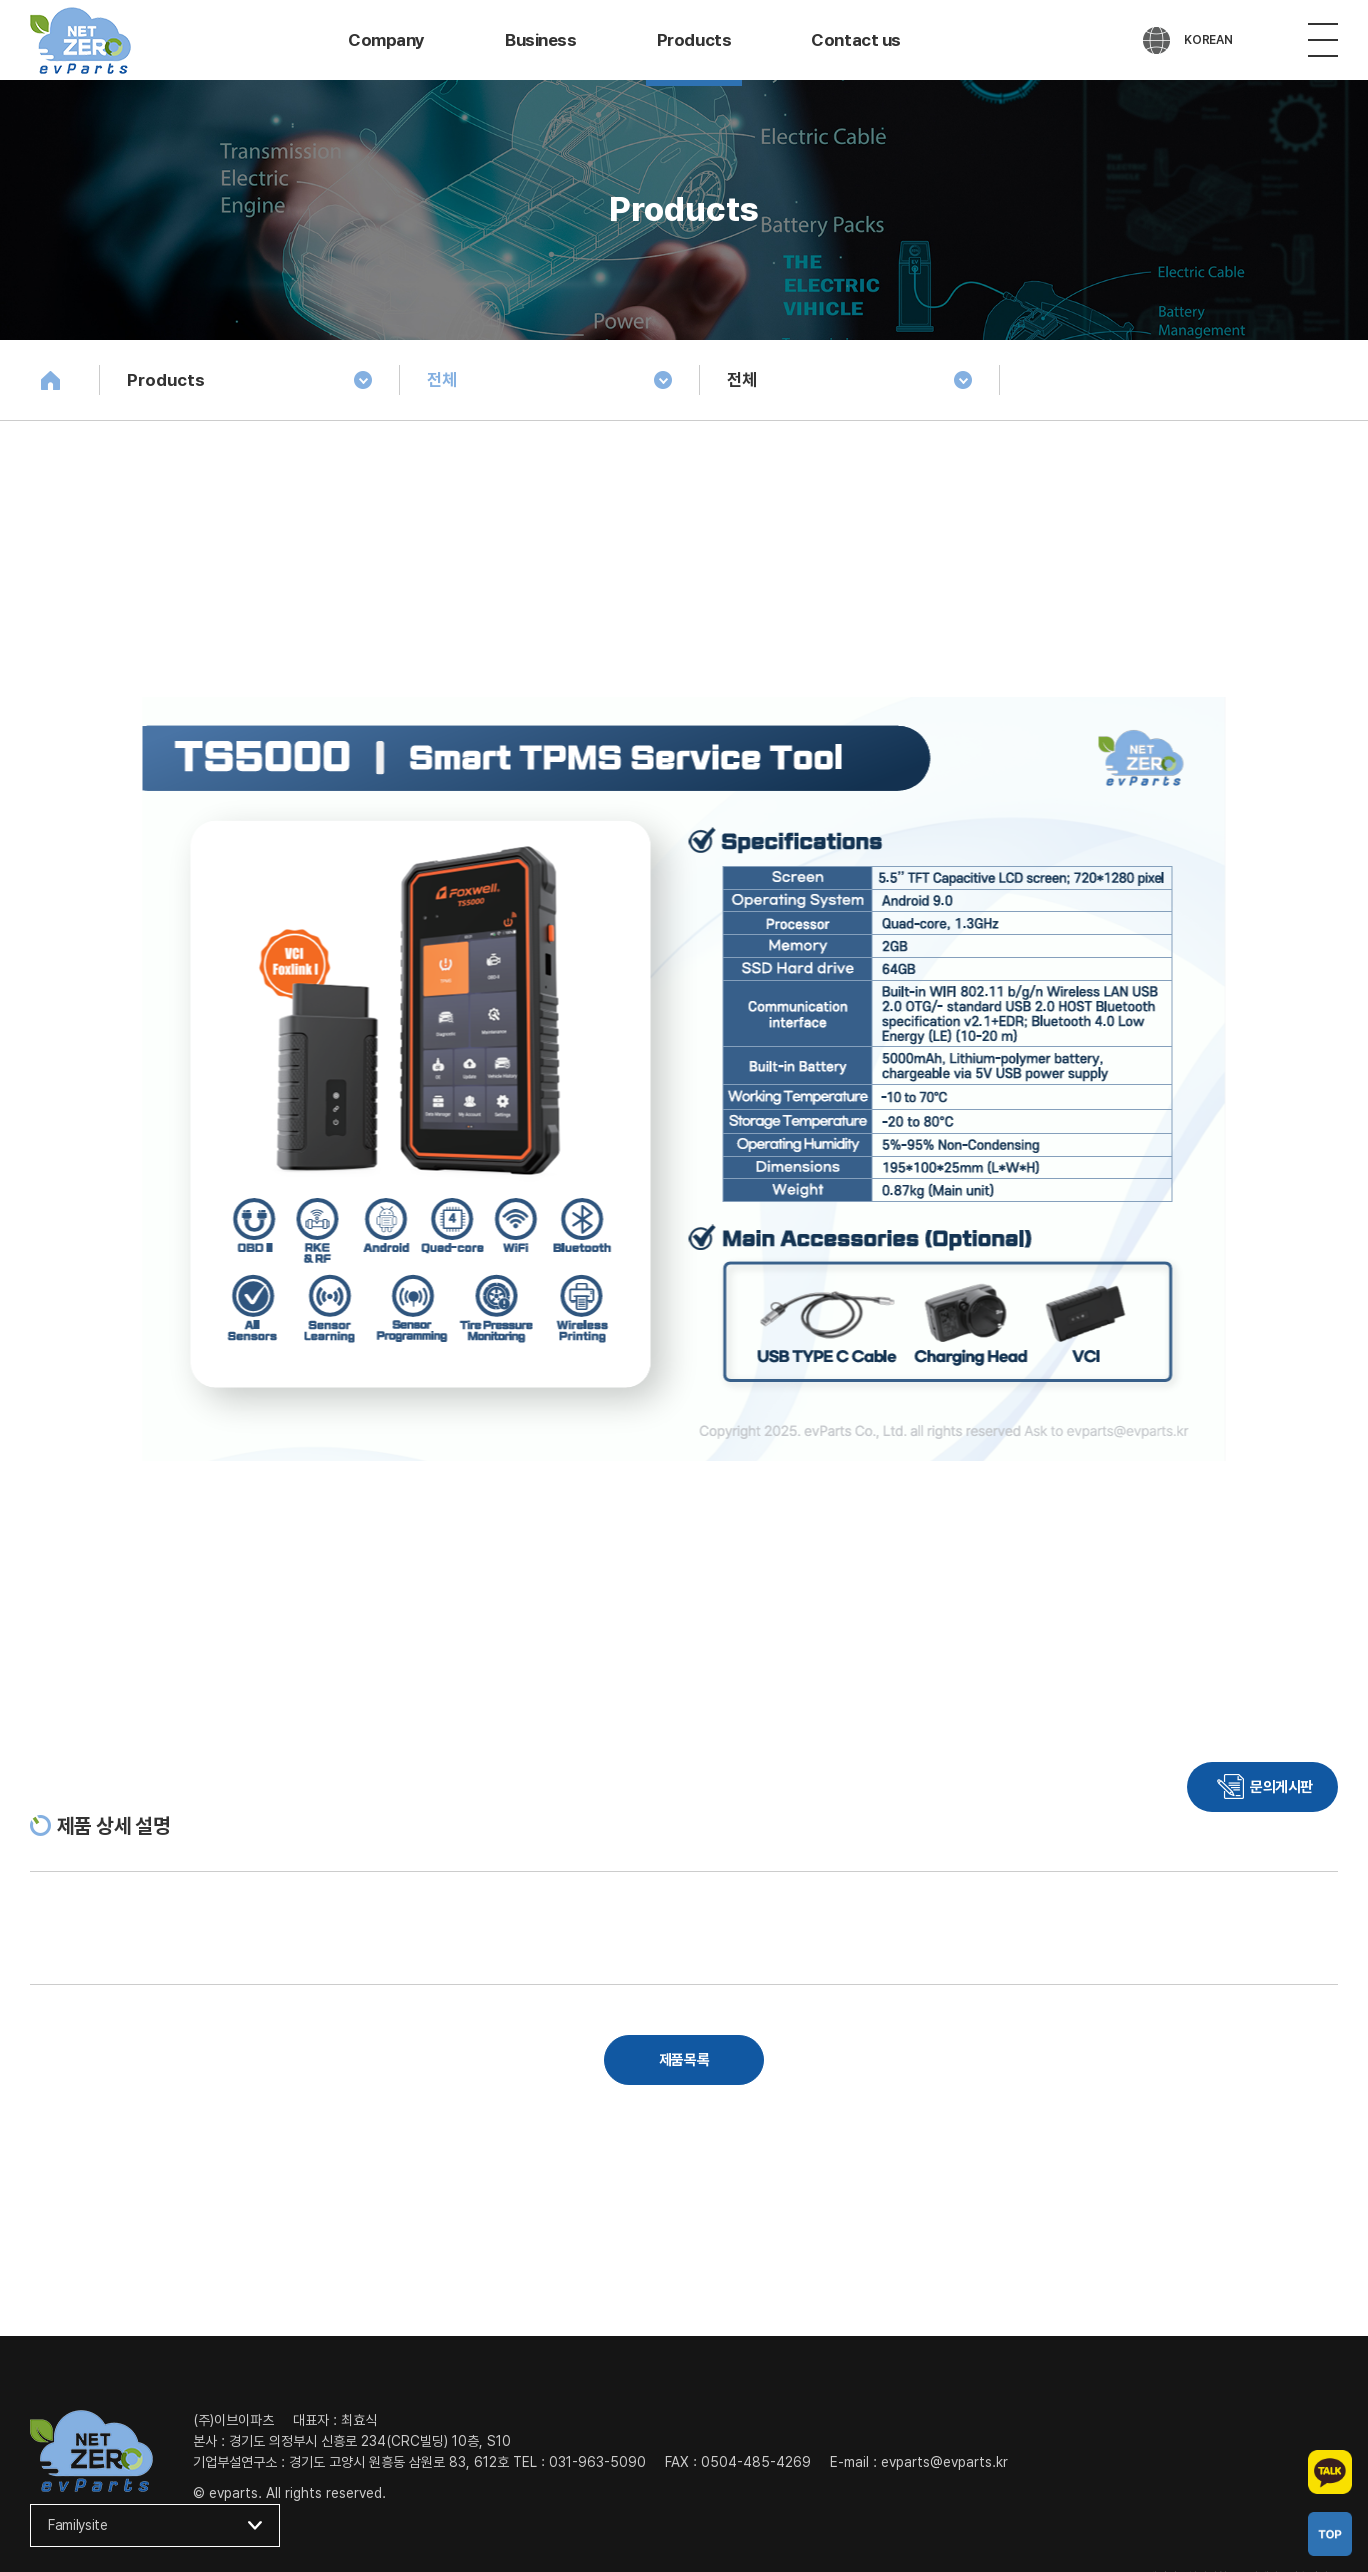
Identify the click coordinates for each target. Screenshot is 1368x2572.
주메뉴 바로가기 (0, 0)
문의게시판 (1281, 1787)
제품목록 (684, 2060)
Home (50, 380)
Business (541, 40)
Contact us (856, 40)
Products (694, 40)
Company (386, 40)
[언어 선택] (1188, 40)
